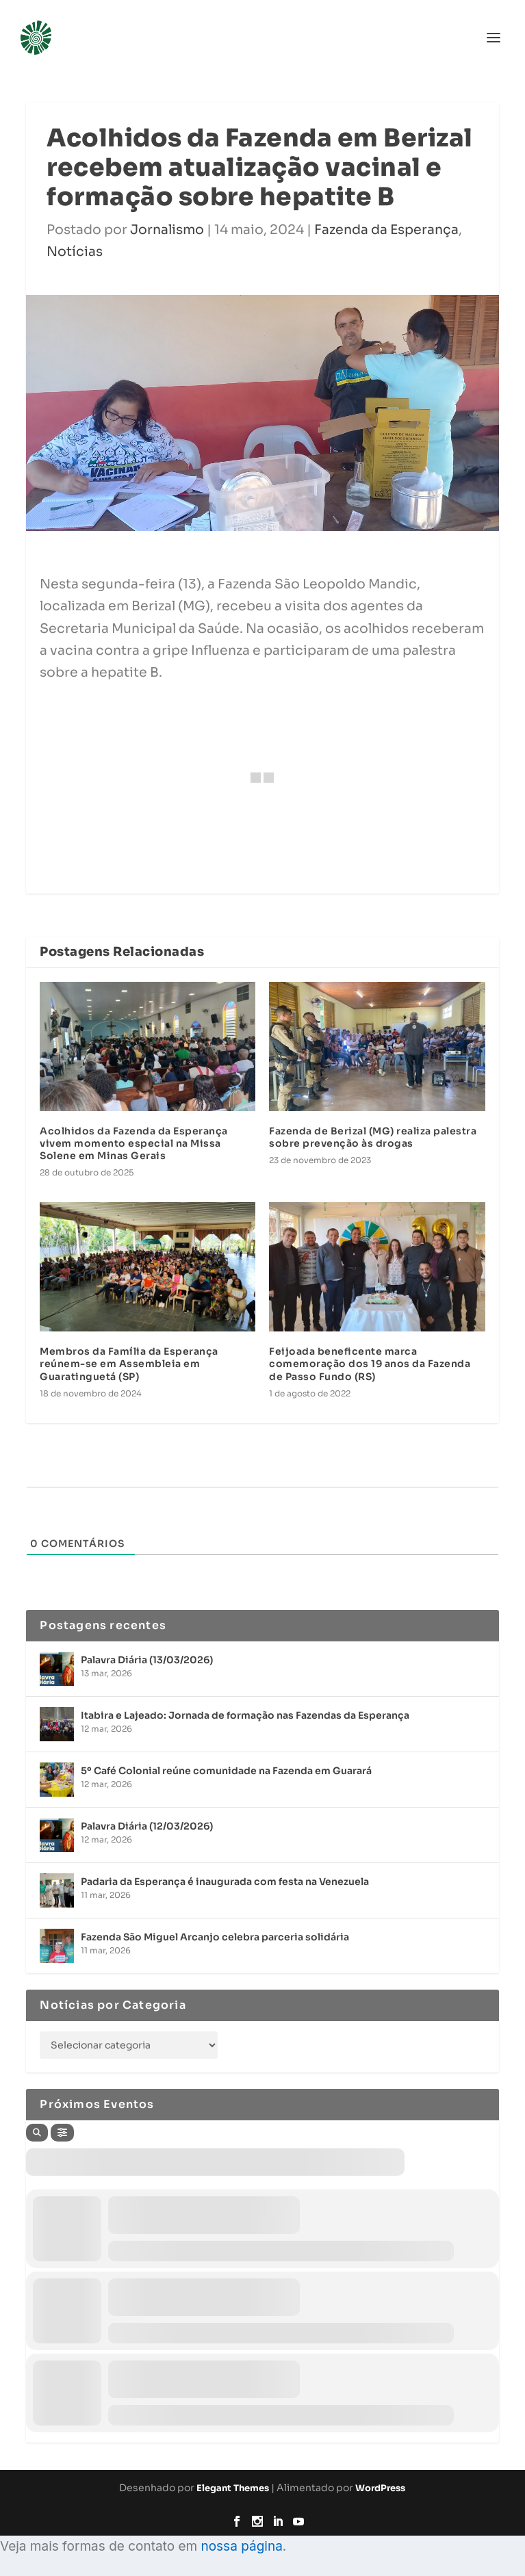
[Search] (37, 2133)
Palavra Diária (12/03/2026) (147, 1826)
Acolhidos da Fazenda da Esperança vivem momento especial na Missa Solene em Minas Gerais (134, 1143)
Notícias (75, 252)
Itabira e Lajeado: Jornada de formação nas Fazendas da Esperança (245, 1715)
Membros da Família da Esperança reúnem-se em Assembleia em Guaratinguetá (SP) (129, 1363)
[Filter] (62, 2133)
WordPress (380, 2488)
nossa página (241, 2546)
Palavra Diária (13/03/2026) (147, 1660)
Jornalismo (167, 230)
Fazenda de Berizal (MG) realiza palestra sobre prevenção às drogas (372, 1137)
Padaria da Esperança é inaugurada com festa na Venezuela (225, 1881)
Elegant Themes (232, 2488)
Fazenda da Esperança (386, 230)
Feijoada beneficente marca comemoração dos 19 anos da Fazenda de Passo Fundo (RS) (369, 1363)
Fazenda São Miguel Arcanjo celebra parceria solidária (215, 1937)
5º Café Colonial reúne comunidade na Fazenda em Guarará (226, 1771)
